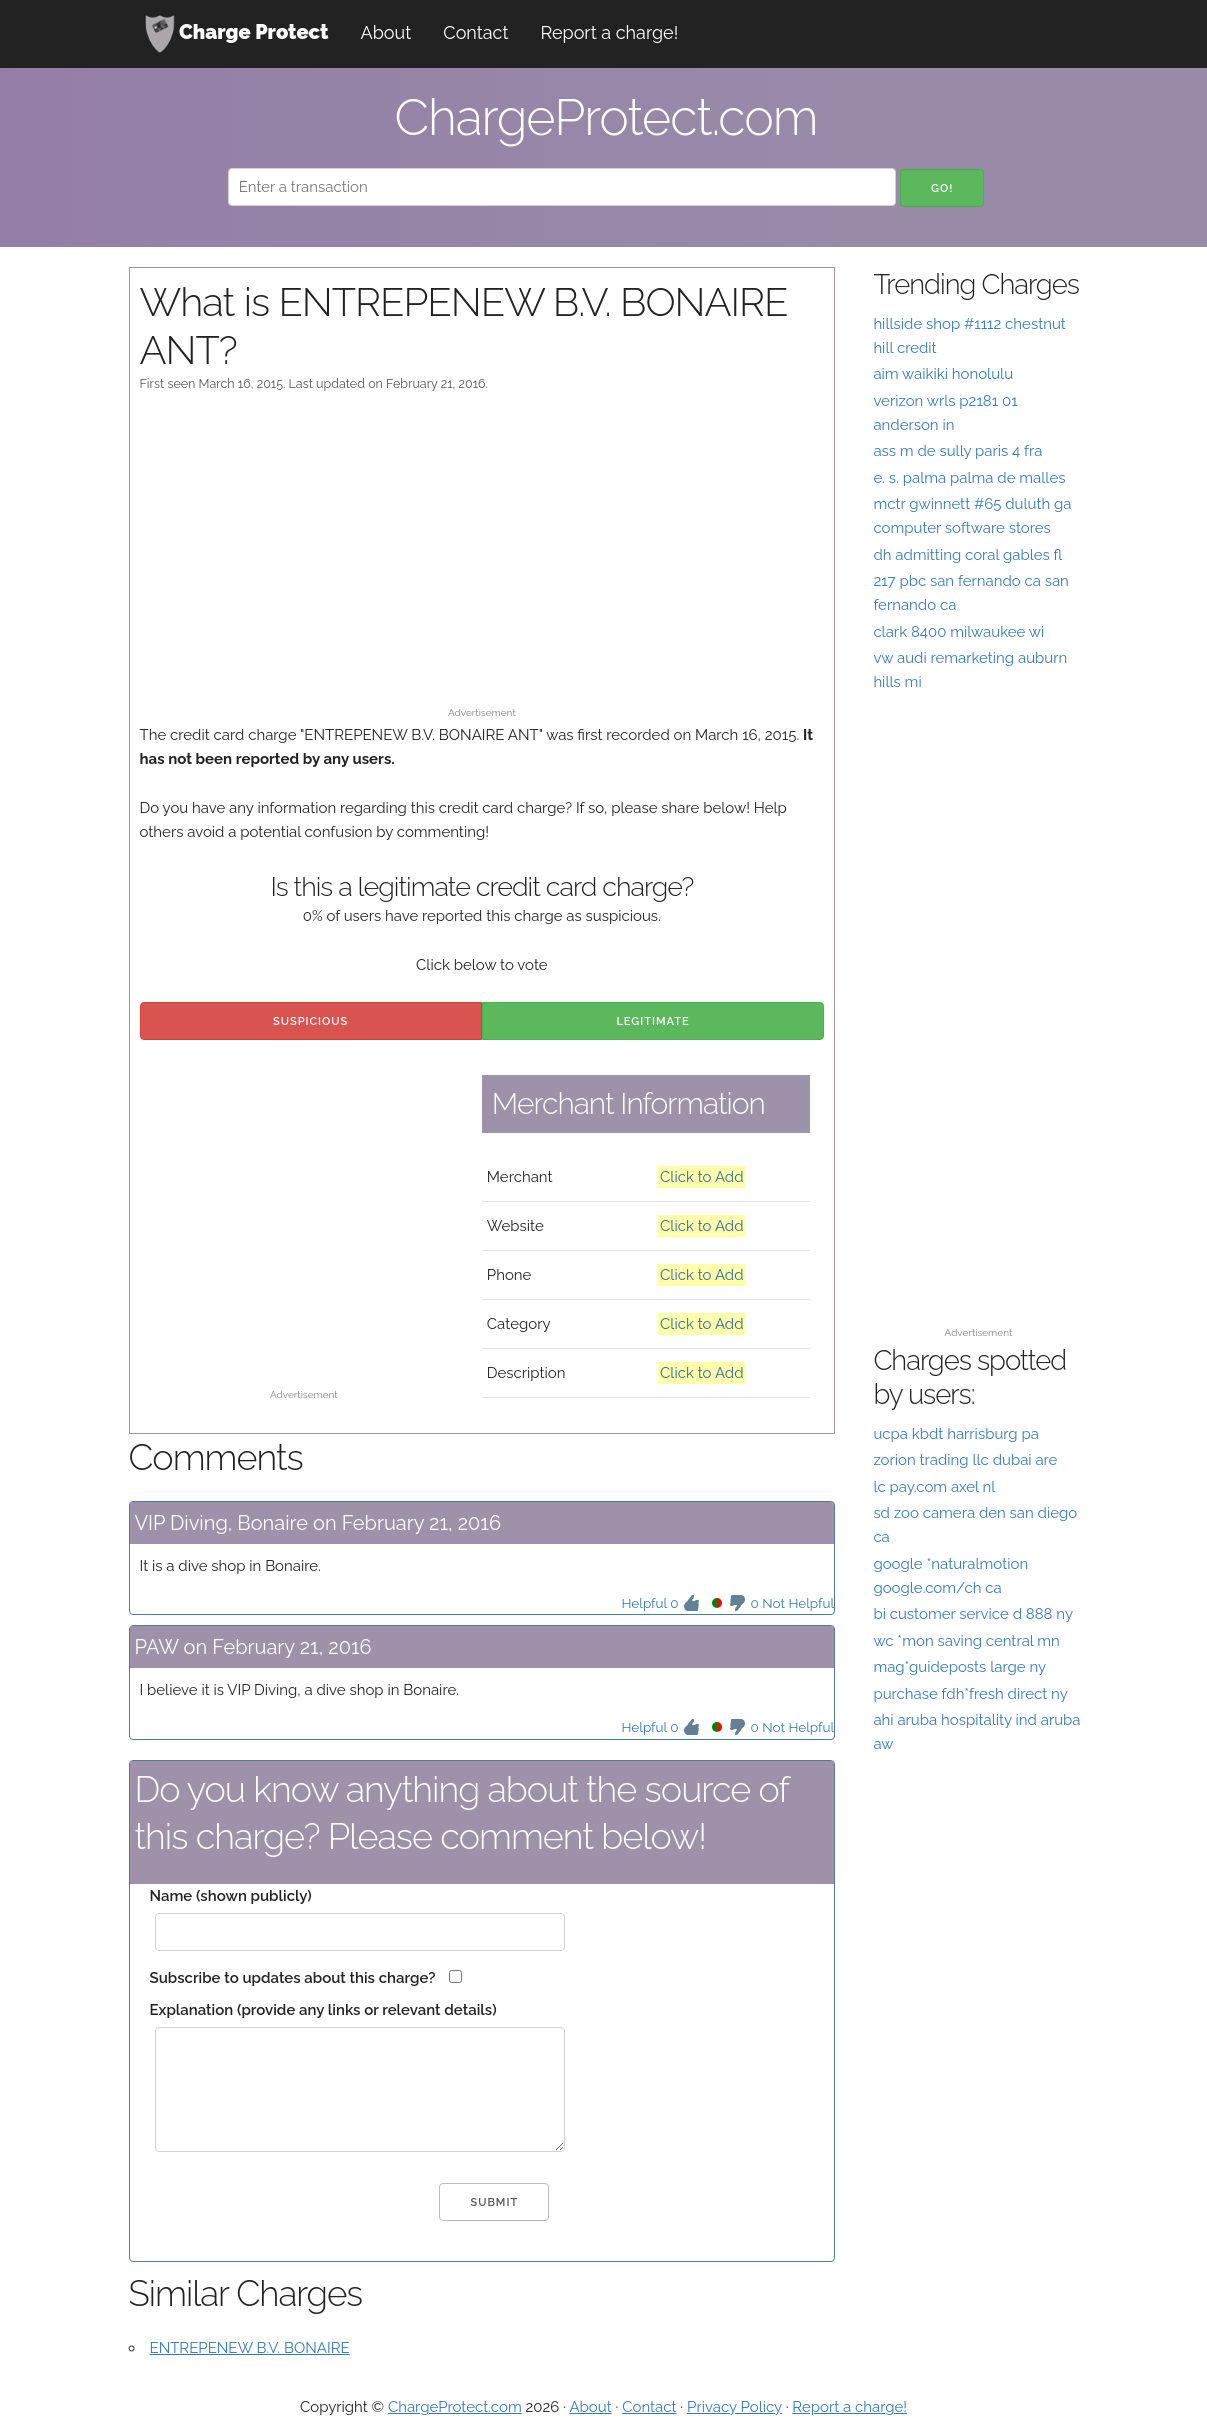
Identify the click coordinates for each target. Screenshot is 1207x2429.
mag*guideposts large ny (959, 1667)
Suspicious (310, 1021)
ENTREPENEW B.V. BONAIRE (250, 2348)
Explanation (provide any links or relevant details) (323, 2010)
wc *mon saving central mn (966, 1641)
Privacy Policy (734, 2407)
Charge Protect (237, 34)
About (386, 32)
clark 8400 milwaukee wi (958, 632)
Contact (475, 32)
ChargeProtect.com (455, 2407)
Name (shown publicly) (231, 1896)
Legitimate (652, 1021)
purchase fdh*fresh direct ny (970, 1694)
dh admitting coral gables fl (967, 555)
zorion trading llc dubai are (965, 1460)
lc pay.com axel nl (934, 1487)
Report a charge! (610, 32)
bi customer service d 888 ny (973, 1614)
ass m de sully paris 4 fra (957, 451)
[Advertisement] (482, 559)
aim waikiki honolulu (943, 374)
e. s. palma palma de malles (969, 478)
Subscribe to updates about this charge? (293, 1978)
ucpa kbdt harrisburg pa (956, 1434)
